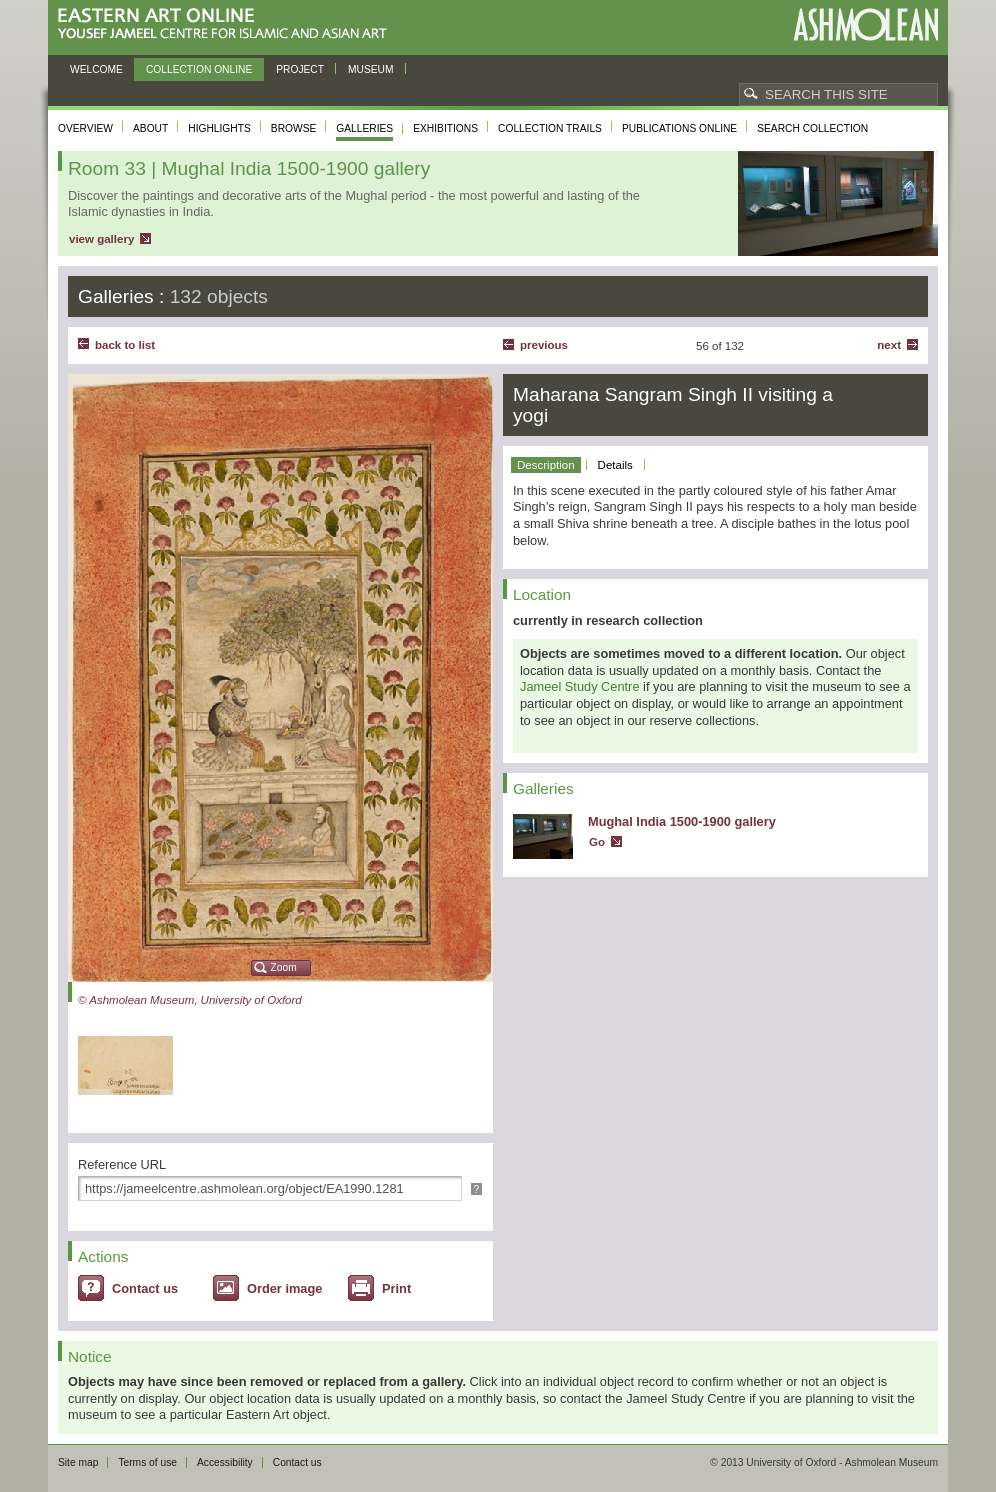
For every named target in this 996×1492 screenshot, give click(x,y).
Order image (284, 1288)
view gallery (101, 239)
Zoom (284, 967)
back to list (125, 345)
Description (546, 465)
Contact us (145, 1288)
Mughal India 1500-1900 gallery (682, 821)
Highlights (219, 128)
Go (597, 842)
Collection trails (550, 128)
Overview (85, 128)
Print (396, 1288)
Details (615, 465)
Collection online (199, 69)
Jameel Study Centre (580, 686)
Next (889, 345)
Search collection (812, 128)
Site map (78, 1462)
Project (300, 69)
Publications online (679, 128)
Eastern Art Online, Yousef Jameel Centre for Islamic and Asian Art (227, 24)
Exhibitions (445, 128)
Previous (544, 345)
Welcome (96, 69)
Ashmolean (865, 24)
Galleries (364, 128)
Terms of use (147, 1462)
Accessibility (225, 1462)
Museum (371, 69)
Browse (294, 128)
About (150, 128)
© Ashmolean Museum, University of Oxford (190, 1000)
